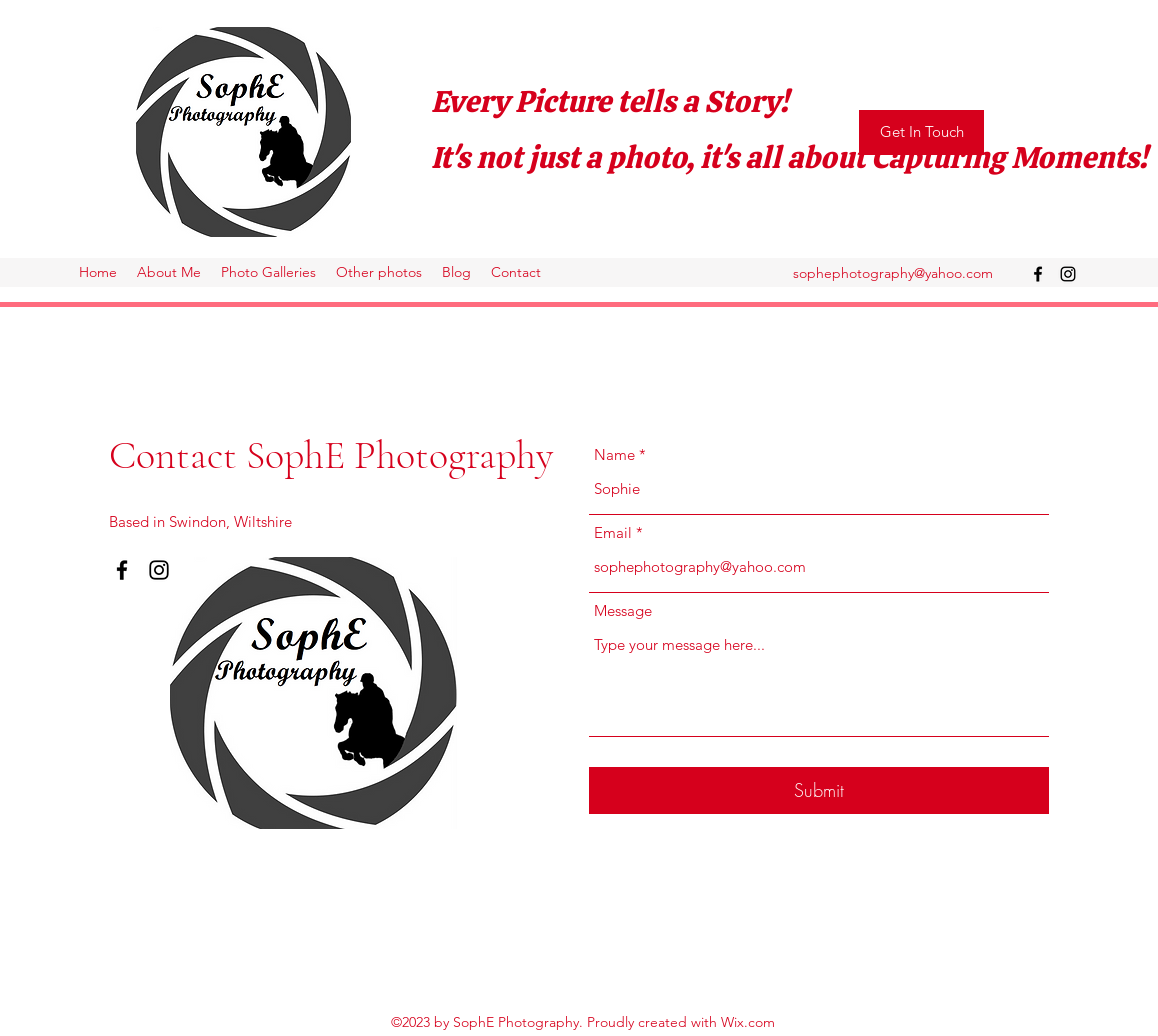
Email (613, 532)
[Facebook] (1038, 274)
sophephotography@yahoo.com (893, 273)
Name (614, 454)
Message (623, 610)
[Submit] (819, 790)
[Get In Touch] (921, 132)
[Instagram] (1068, 274)
